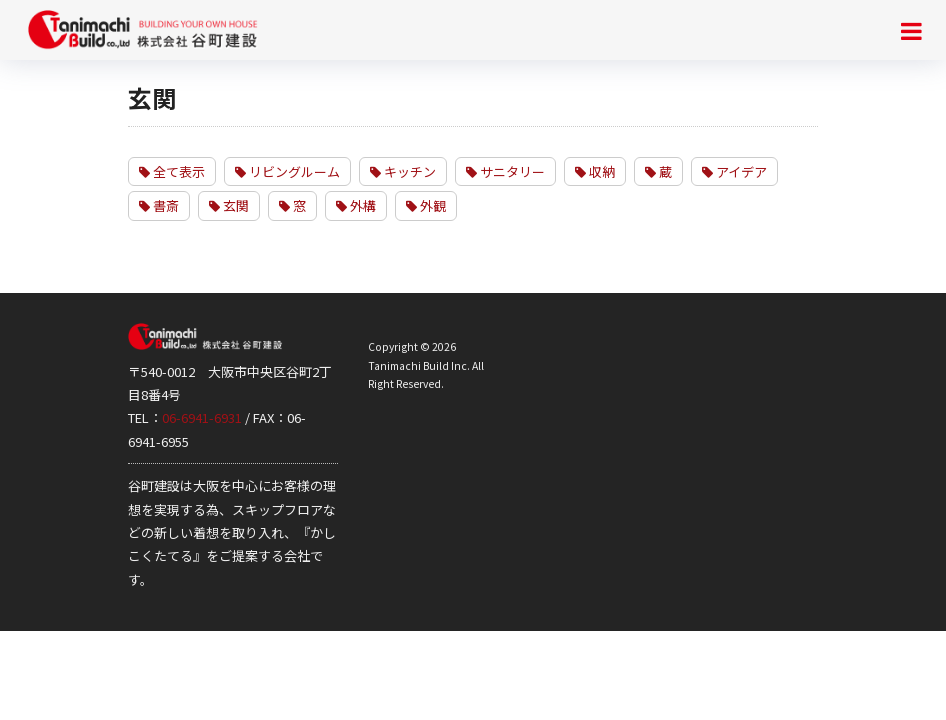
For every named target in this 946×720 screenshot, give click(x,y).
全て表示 (172, 171)
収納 (595, 171)
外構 (356, 205)
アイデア (734, 171)
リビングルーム (287, 171)
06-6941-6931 (202, 417)
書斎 (159, 205)
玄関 (229, 205)
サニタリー (505, 171)
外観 (426, 205)
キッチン (403, 171)
